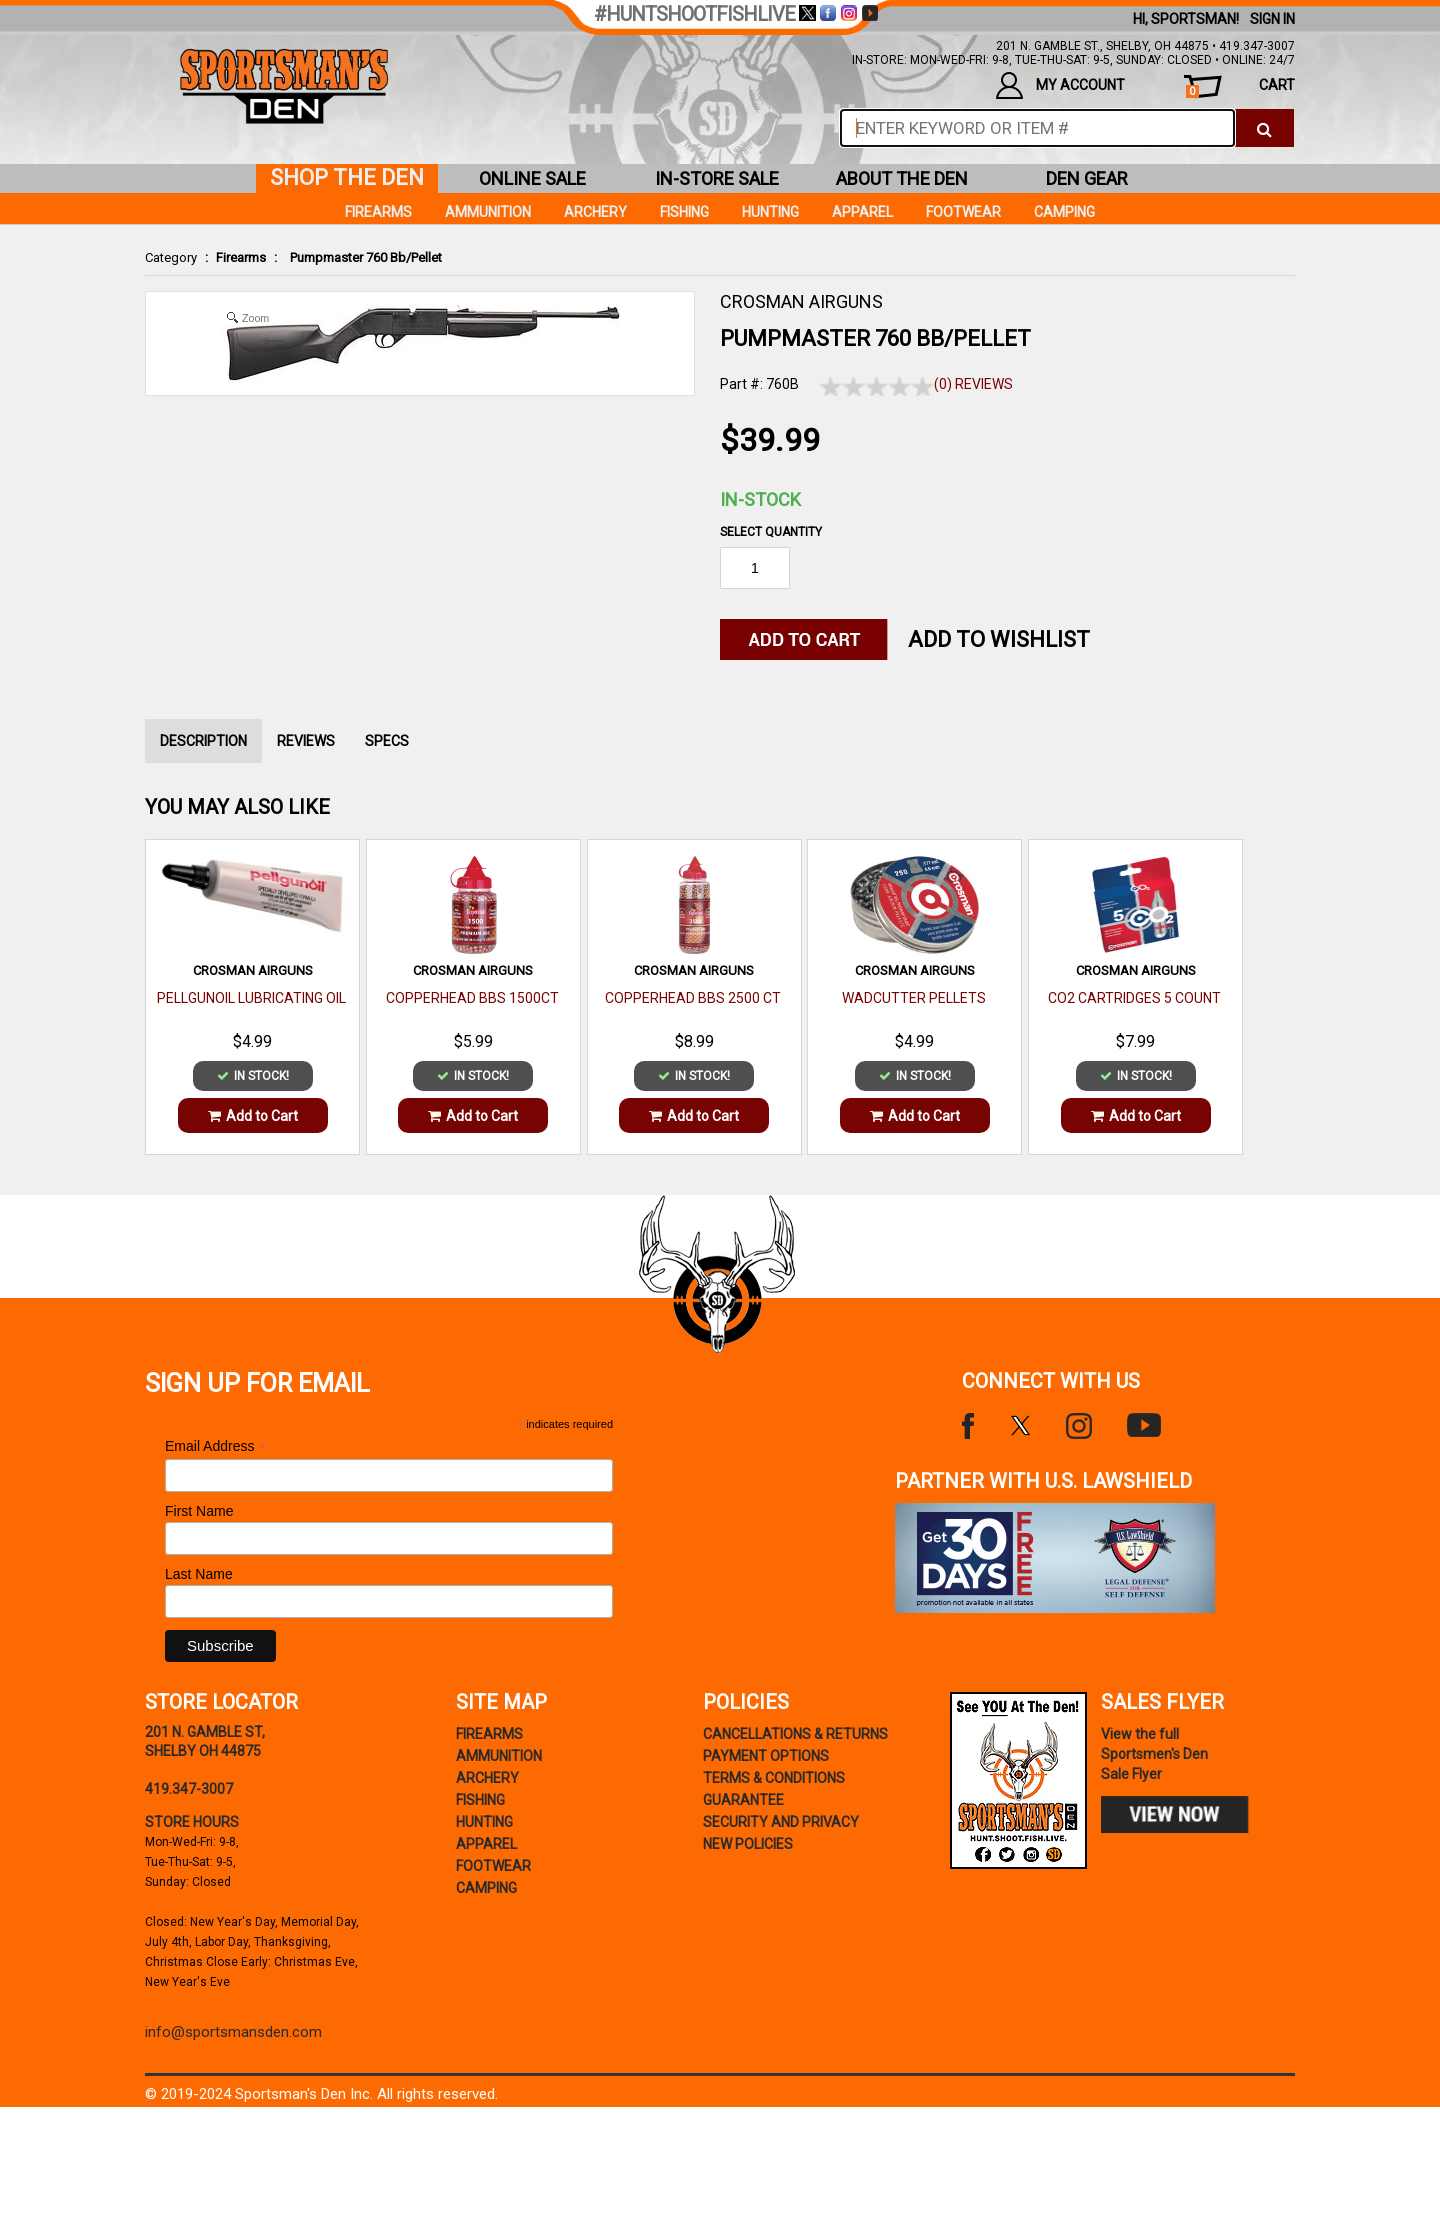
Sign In (1272, 19)
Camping (1064, 212)
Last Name (199, 1574)
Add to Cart (253, 1116)
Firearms (241, 257)
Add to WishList (999, 639)
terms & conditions (774, 1778)
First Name (199, 1511)
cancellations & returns (795, 1734)
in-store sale (717, 178)
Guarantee (743, 1800)
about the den (902, 178)
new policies (748, 1844)
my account (1060, 85)
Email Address (216, 1446)
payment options (766, 1756)
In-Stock (760, 499)
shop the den (347, 177)
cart (1240, 87)
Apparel (862, 212)
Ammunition (488, 212)
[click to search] (1264, 128)
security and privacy (781, 1822)
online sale (532, 178)
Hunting (770, 212)
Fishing (684, 212)
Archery (595, 212)
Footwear (963, 212)
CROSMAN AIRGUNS (801, 301)
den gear (1087, 178)
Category (171, 257)
